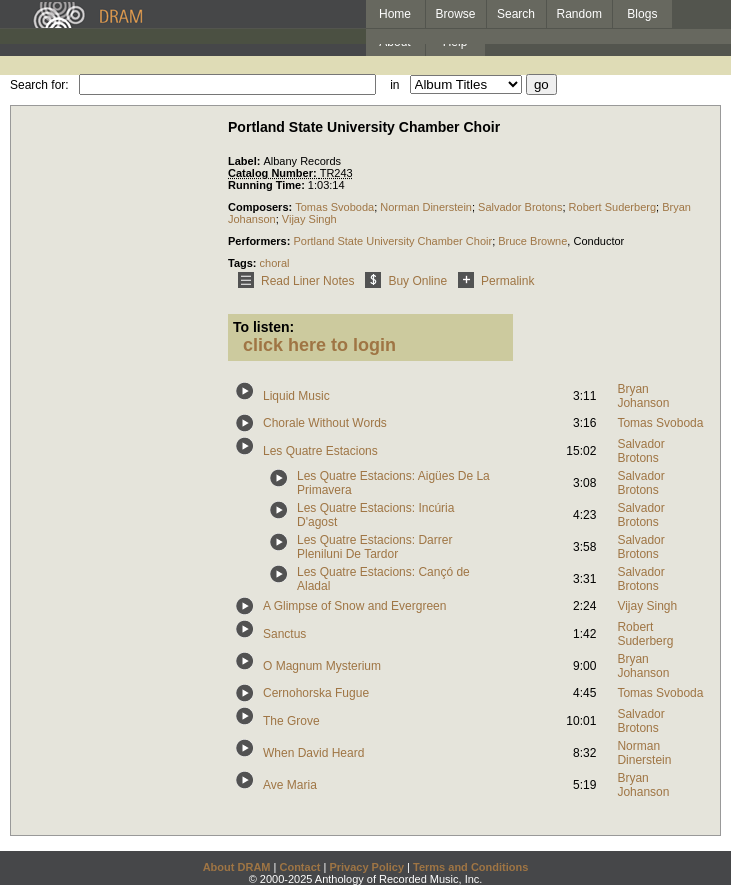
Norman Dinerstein (426, 207)
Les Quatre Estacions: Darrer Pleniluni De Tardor (374, 547)
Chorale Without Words (325, 423)
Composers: (261, 207)
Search (516, 14)
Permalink (492, 281)
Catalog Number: (274, 173)
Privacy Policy (366, 867)
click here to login (319, 345)
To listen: (263, 327)
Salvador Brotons (520, 207)
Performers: (260, 241)
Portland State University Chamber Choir (392, 241)
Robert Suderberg (612, 207)
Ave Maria (290, 785)
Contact (299, 867)
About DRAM (237, 867)
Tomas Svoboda (334, 207)
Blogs (642, 14)
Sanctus (284, 634)
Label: (245, 161)
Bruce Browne (532, 241)
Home (395, 14)
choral (275, 263)
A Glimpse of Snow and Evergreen (354, 606)
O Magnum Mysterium (322, 666)
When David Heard (313, 753)
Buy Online (402, 281)
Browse (456, 14)
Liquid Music (296, 396)
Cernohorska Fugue (316, 693)
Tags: (244, 263)
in (394, 85)
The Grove (291, 721)
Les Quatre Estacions (320, 451)
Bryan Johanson (643, 396)
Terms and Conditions (470, 867)
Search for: (39, 85)
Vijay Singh (309, 219)
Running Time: (268, 185)
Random (579, 14)
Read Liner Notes (292, 281)
